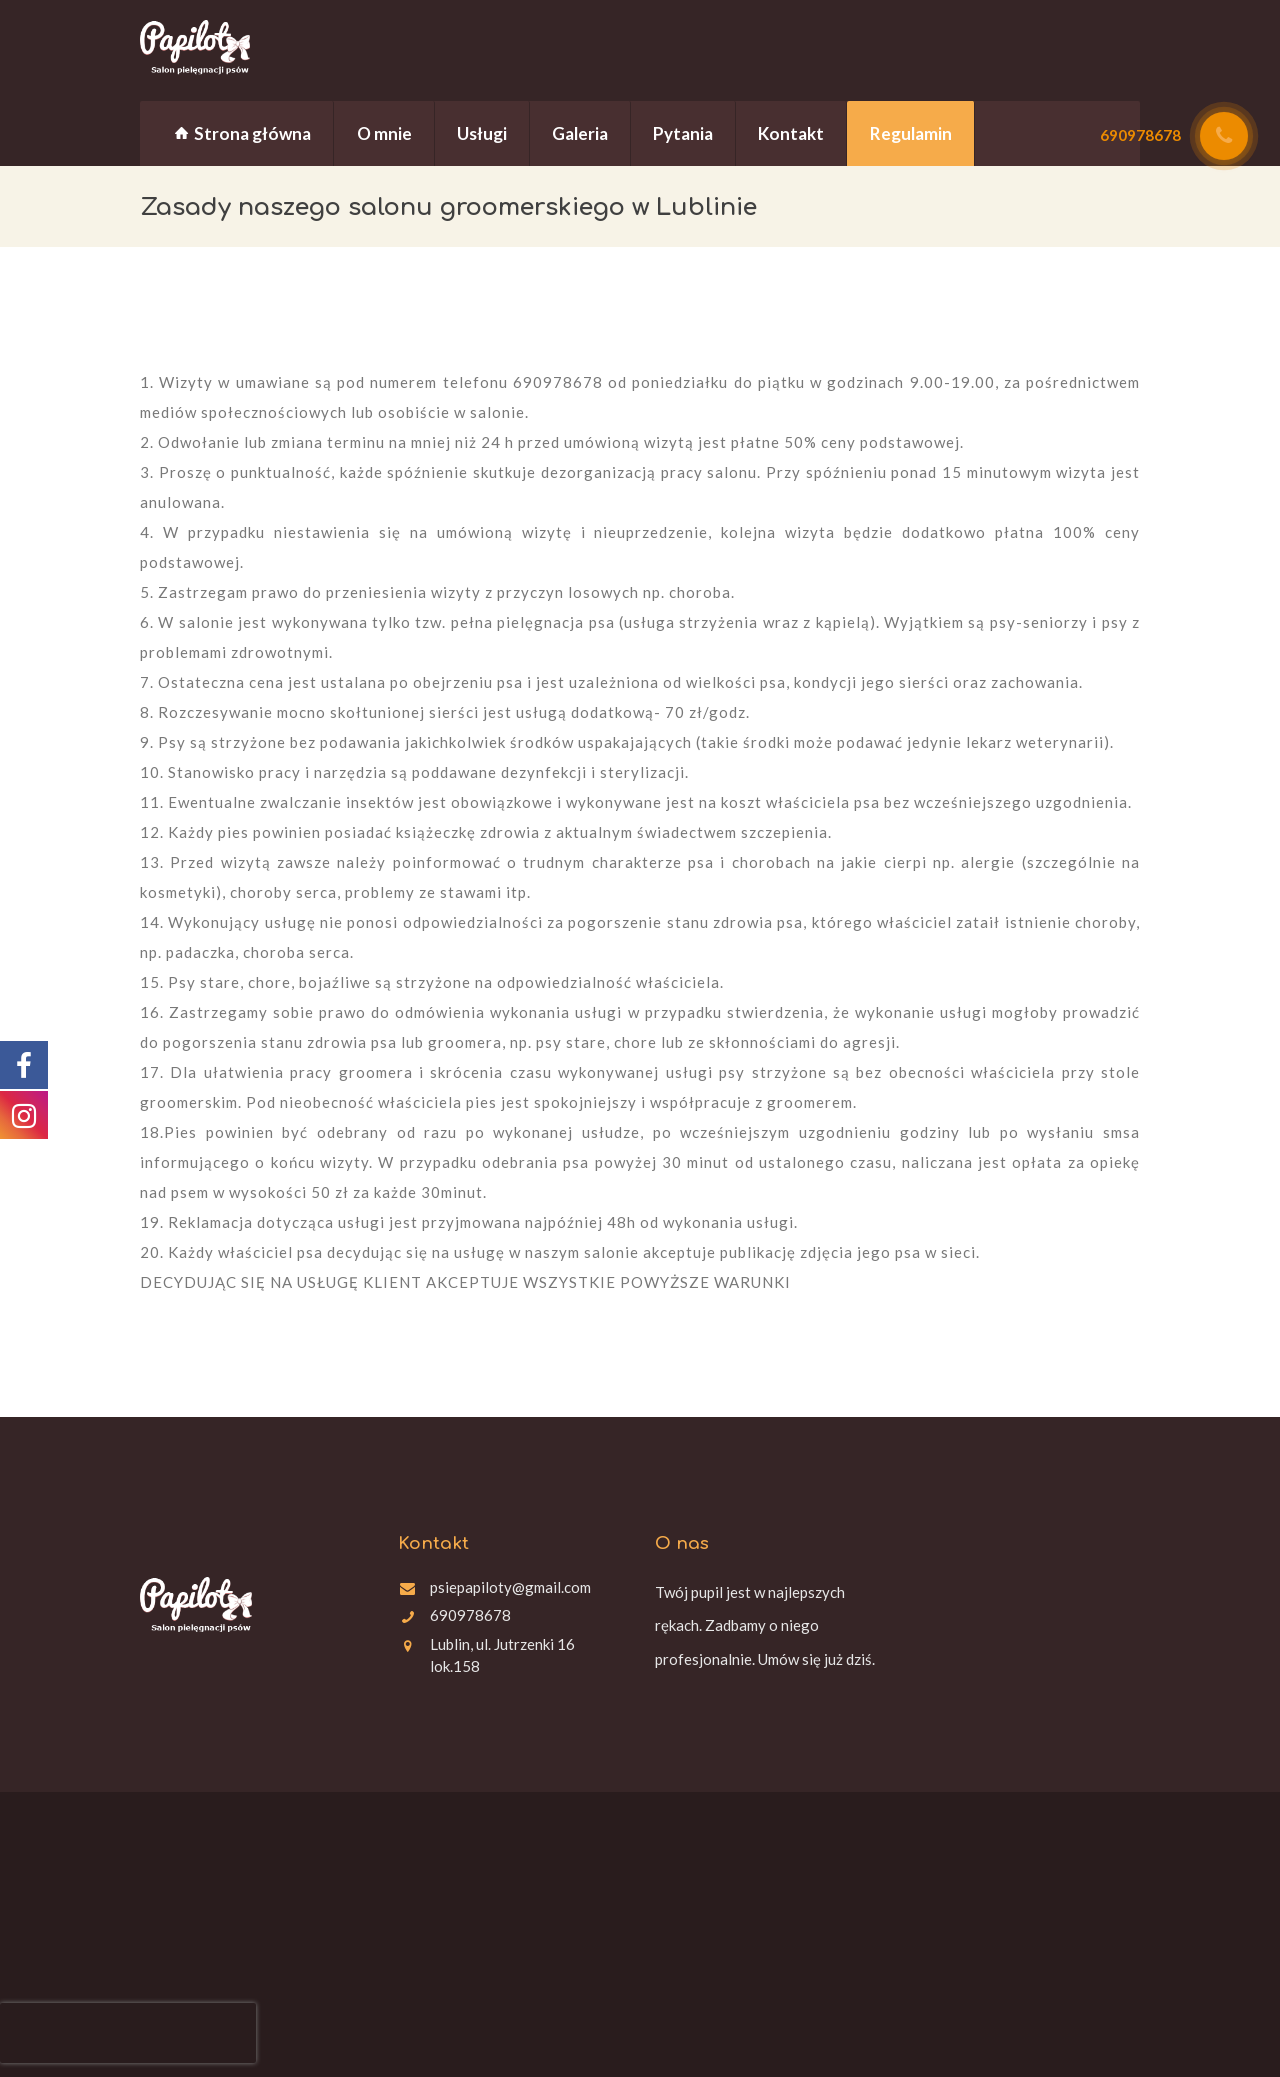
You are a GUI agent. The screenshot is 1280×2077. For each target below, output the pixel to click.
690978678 (470, 1615)
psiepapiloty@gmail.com (510, 1587)
